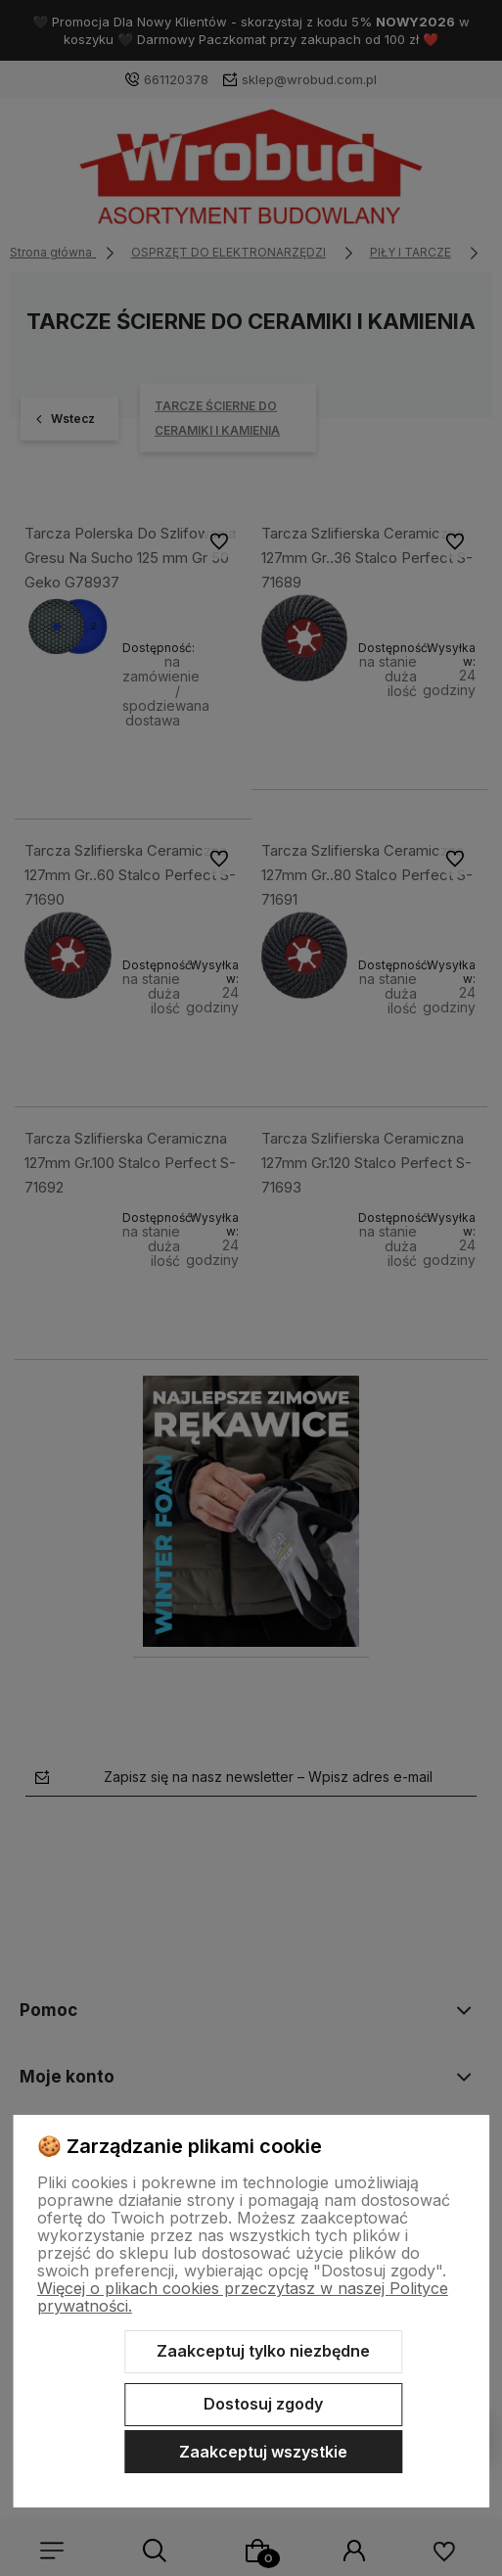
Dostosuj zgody (263, 2403)
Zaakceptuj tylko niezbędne (263, 2351)
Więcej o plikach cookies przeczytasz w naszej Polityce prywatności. (242, 2297)
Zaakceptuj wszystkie (263, 2451)
